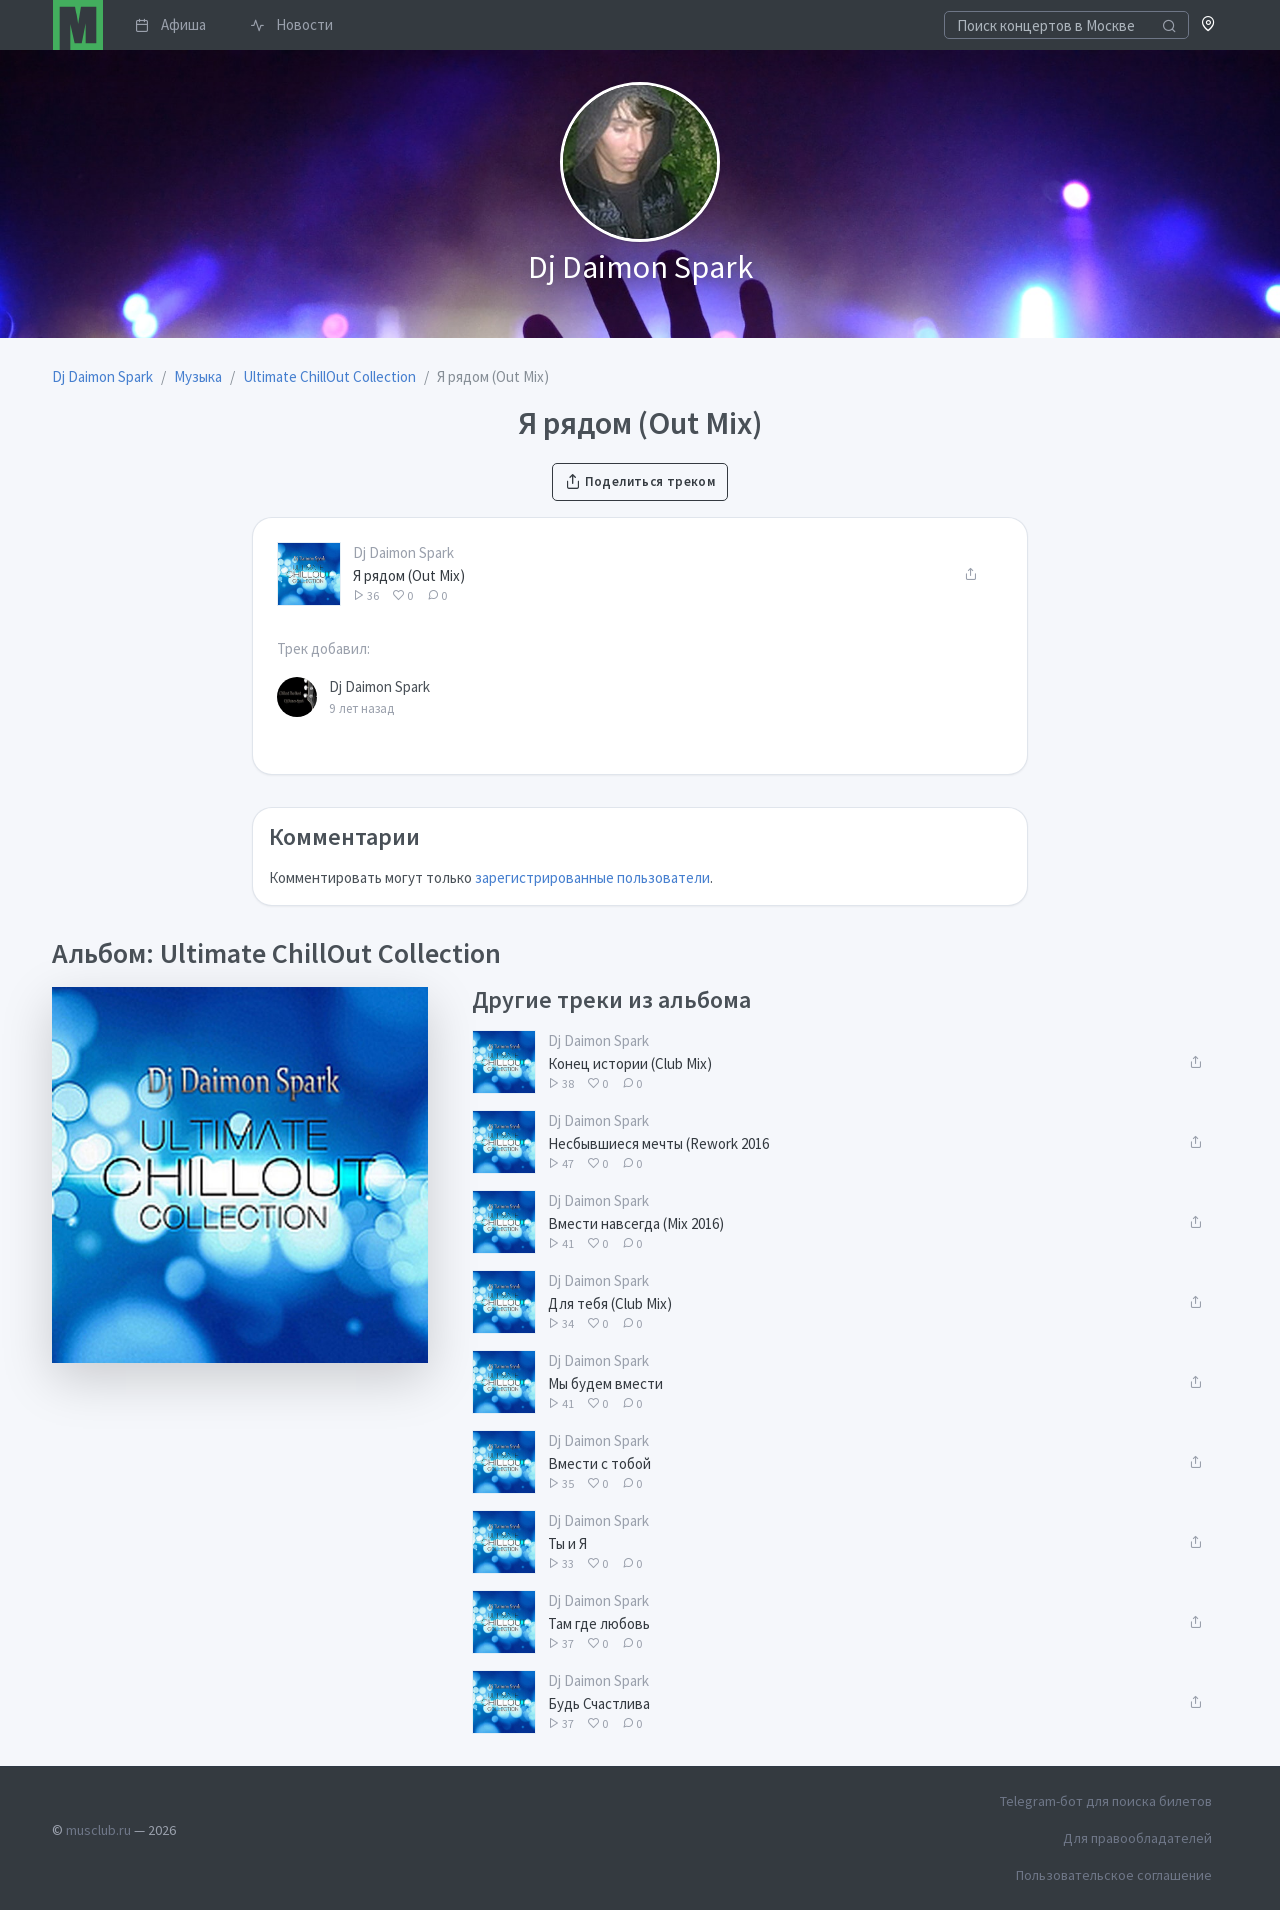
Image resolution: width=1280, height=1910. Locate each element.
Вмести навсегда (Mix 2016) (636, 1223)
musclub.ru (98, 1830)
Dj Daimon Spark (403, 552)
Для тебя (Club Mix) (610, 1303)
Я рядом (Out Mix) (409, 575)
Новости (291, 24)
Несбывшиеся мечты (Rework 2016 (658, 1143)
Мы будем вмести (605, 1383)
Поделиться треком (640, 481)
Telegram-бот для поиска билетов (1106, 1801)
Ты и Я (567, 1543)
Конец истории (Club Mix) (630, 1063)
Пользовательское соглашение (1114, 1875)
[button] (1208, 25)
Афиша (170, 24)
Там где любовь (599, 1623)
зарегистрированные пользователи (592, 877)
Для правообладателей (1137, 1838)
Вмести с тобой (599, 1463)
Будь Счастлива (599, 1703)
